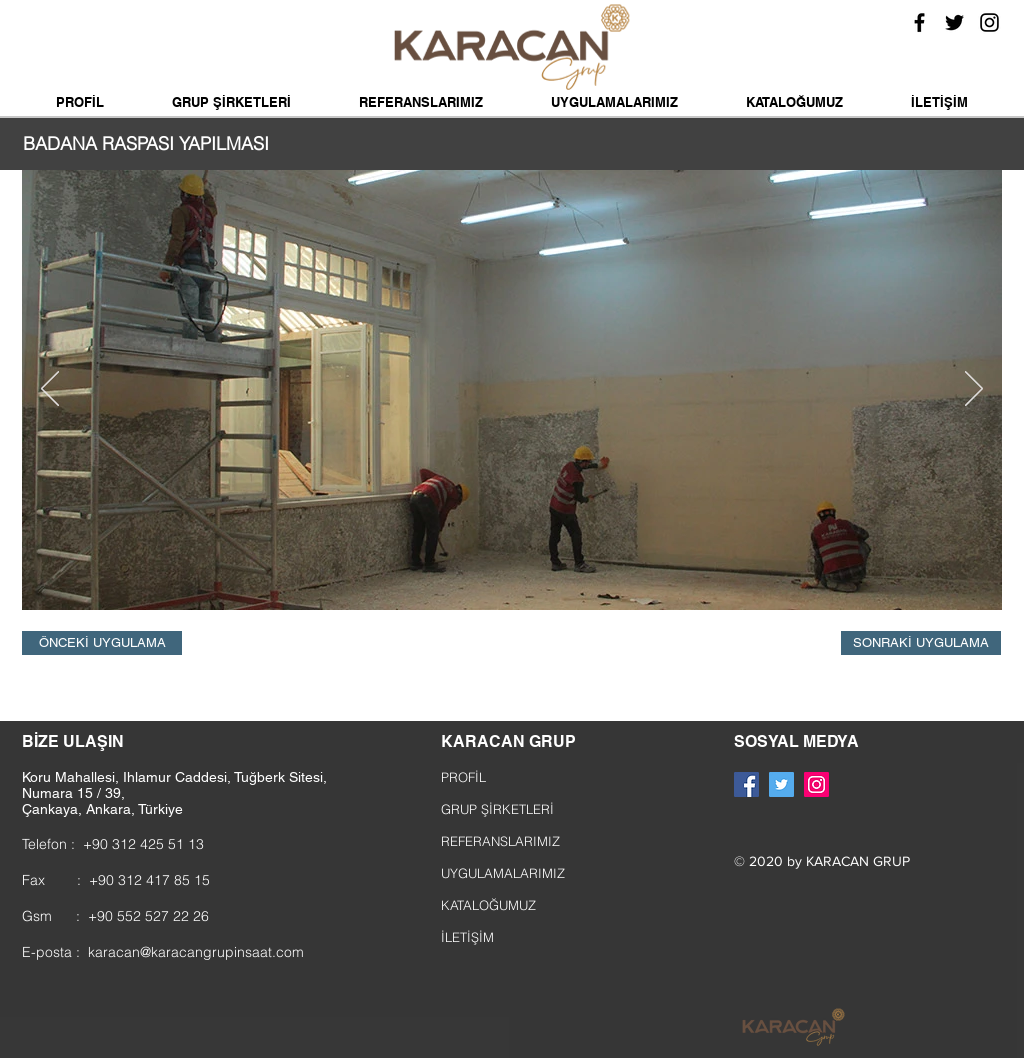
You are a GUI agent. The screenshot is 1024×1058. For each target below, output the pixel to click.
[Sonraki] (974, 390)
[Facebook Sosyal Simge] (746, 784)
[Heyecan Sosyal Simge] (781, 784)
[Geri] (50, 390)
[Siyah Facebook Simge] (919, 22)
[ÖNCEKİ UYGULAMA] (102, 643)
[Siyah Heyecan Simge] (954, 22)
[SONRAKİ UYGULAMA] (921, 643)
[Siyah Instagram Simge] (989, 22)
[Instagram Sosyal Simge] (816, 784)
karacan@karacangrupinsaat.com (196, 952)
